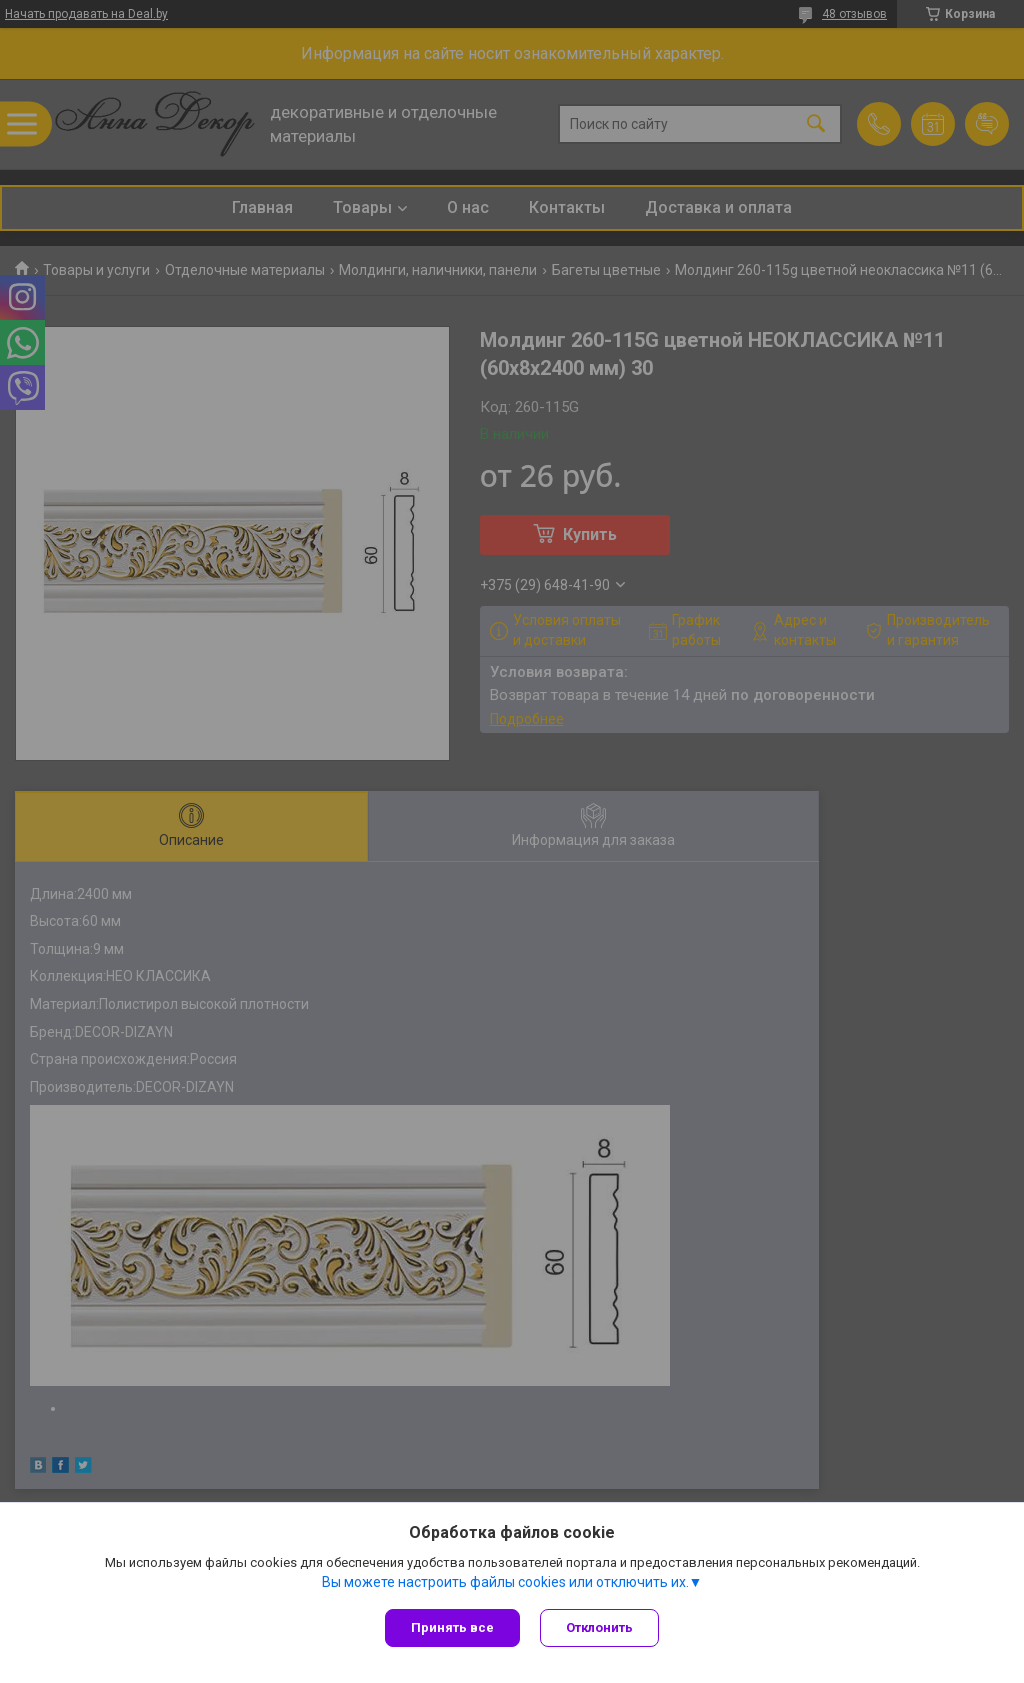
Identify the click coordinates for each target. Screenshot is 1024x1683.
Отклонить (599, 1627)
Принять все (452, 1627)
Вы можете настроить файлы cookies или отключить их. (505, 1582)
